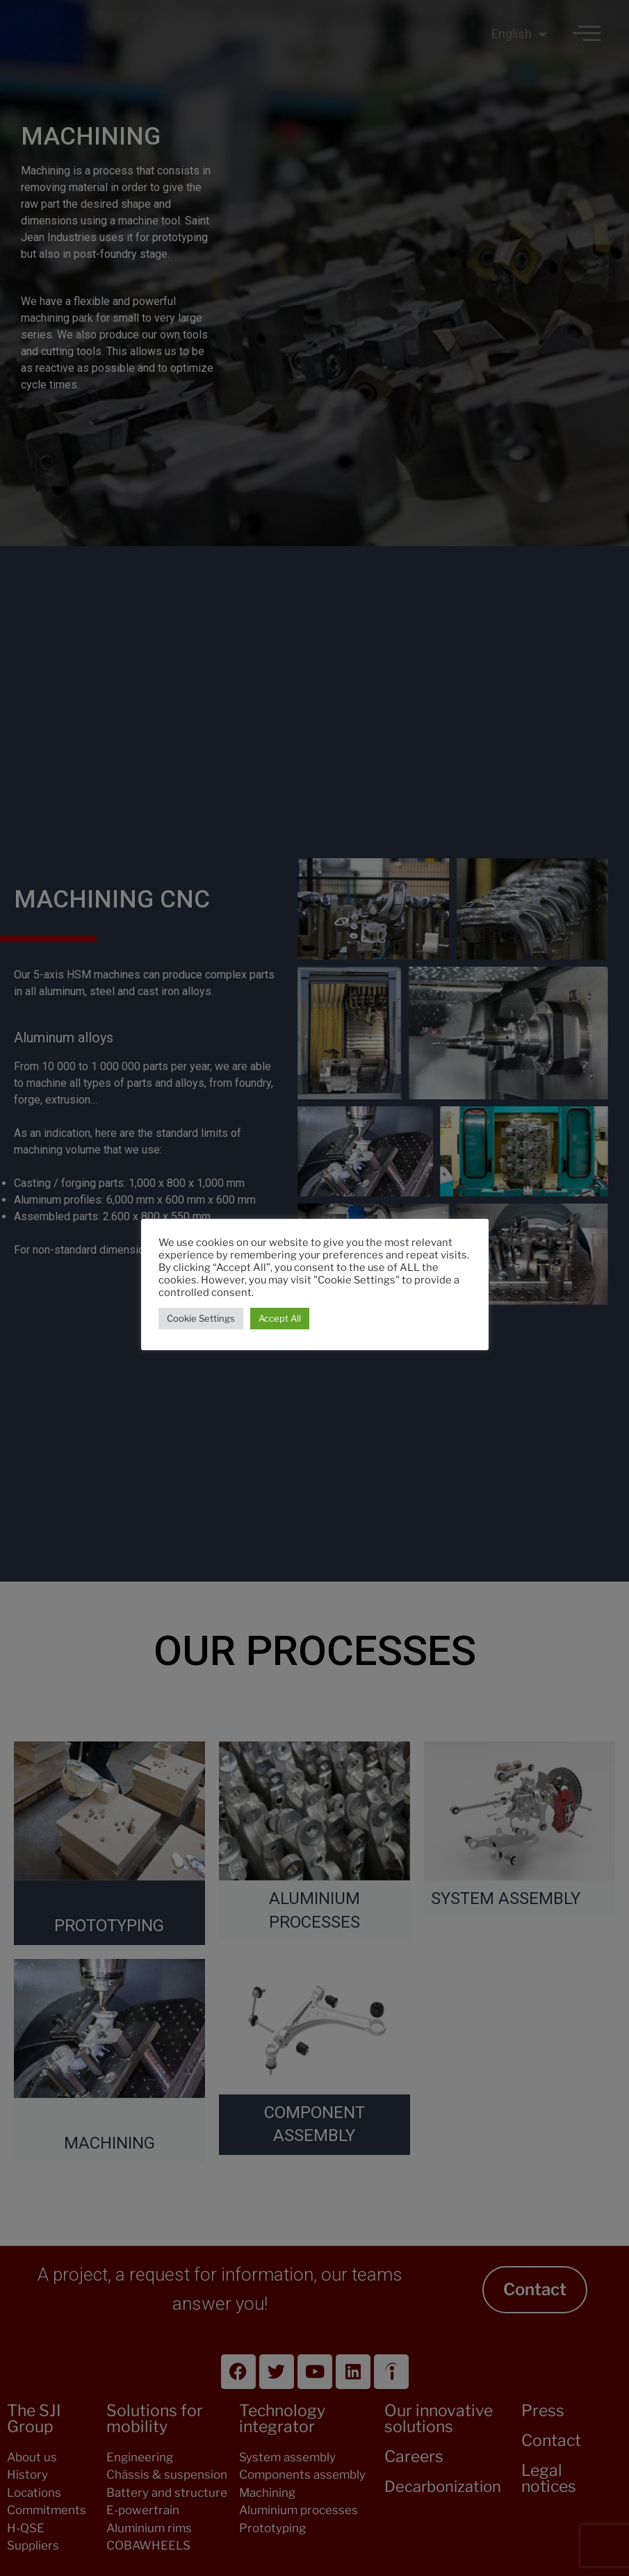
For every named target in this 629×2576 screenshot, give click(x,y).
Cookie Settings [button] (201, 1318)
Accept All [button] (280, 1318)
